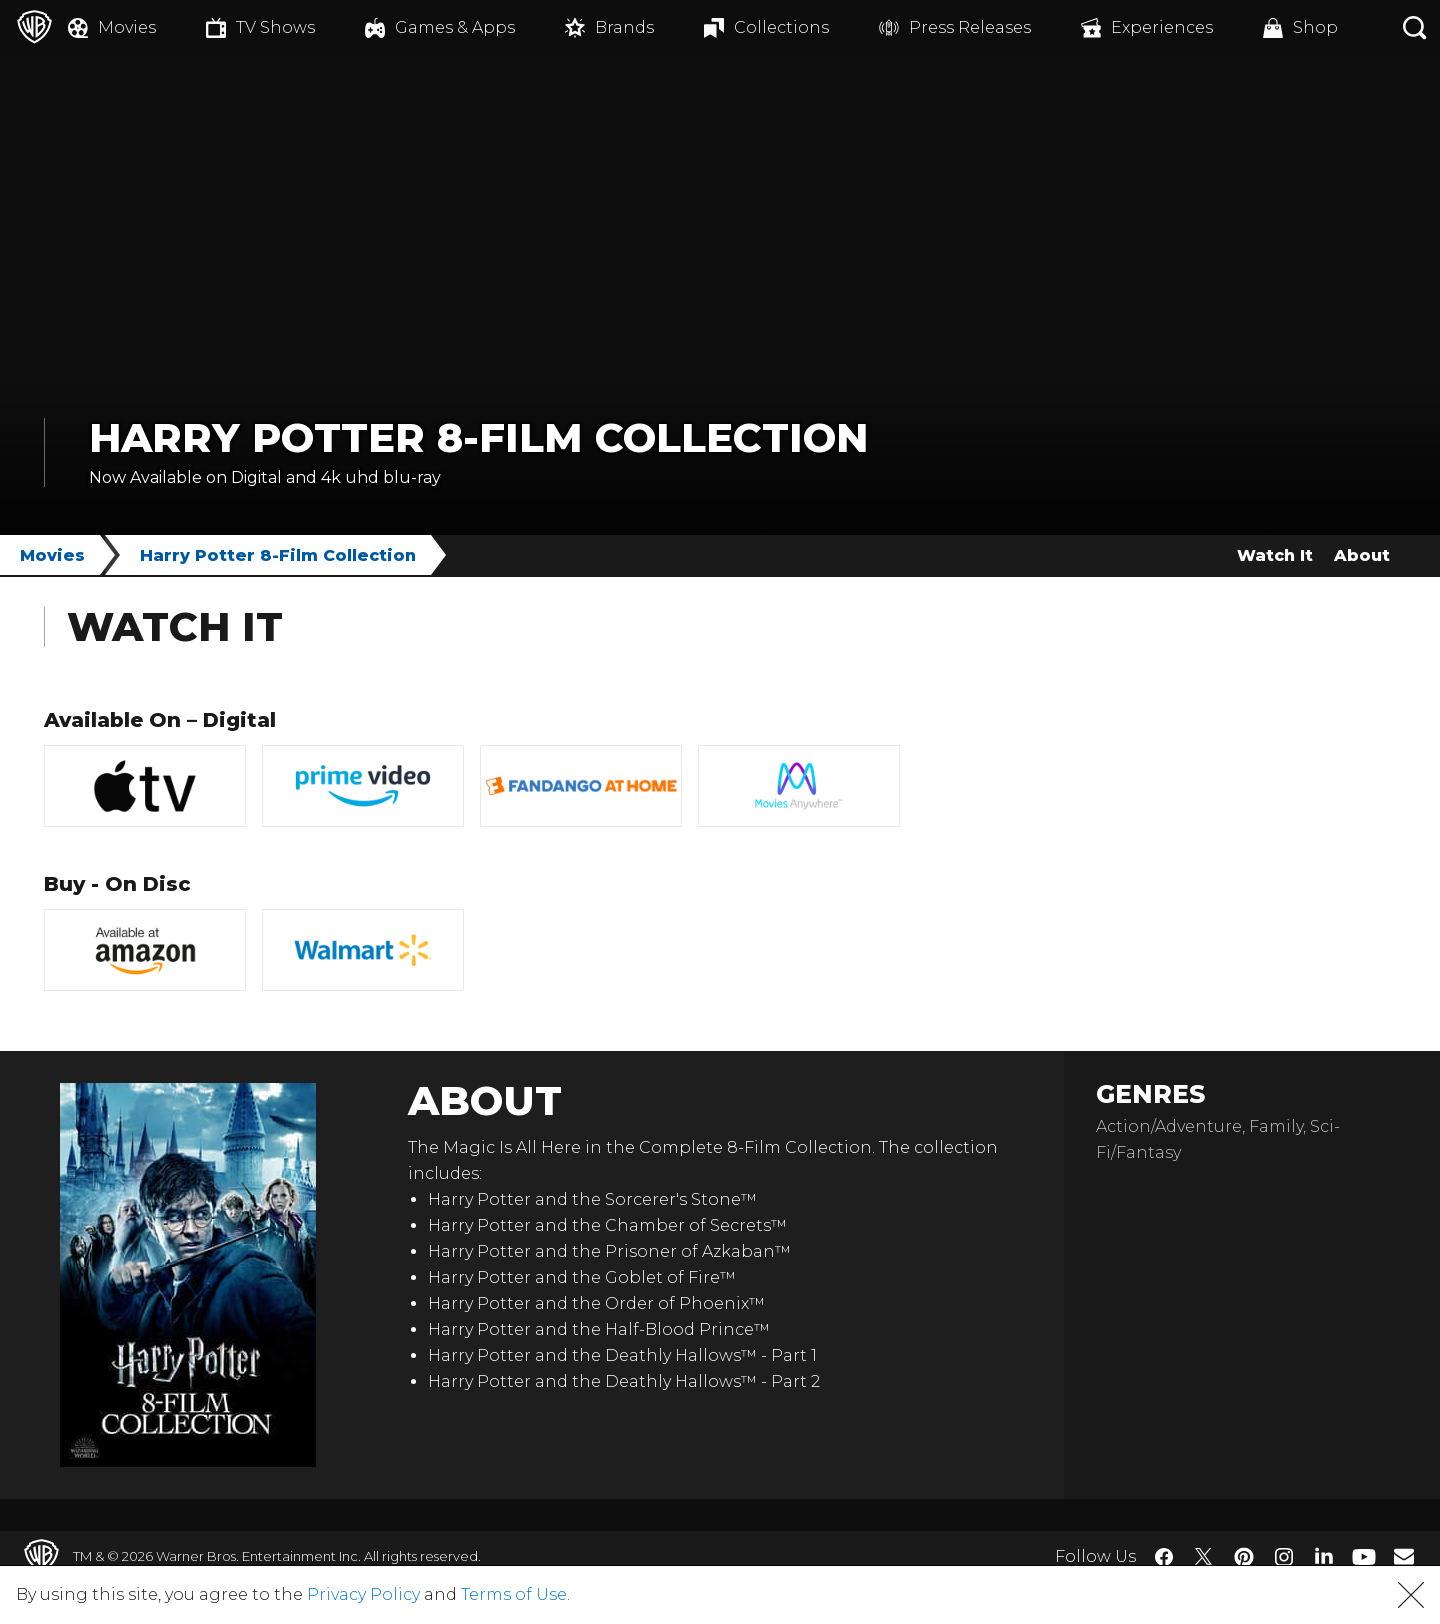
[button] (1411, 1595)
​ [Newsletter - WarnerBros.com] (1404, 1556)
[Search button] (1415, 27)
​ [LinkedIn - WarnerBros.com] (1324, 1555)
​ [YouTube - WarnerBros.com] (1364, 1556)
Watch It (1275, 555)
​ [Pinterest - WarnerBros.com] (1244, 1557)
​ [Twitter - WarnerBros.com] (1204, 1557)
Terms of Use (514, 1594)
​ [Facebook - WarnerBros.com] (1164, 1557)
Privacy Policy (363, 1594)
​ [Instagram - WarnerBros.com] (1284, 1557)
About (1362, 555)
